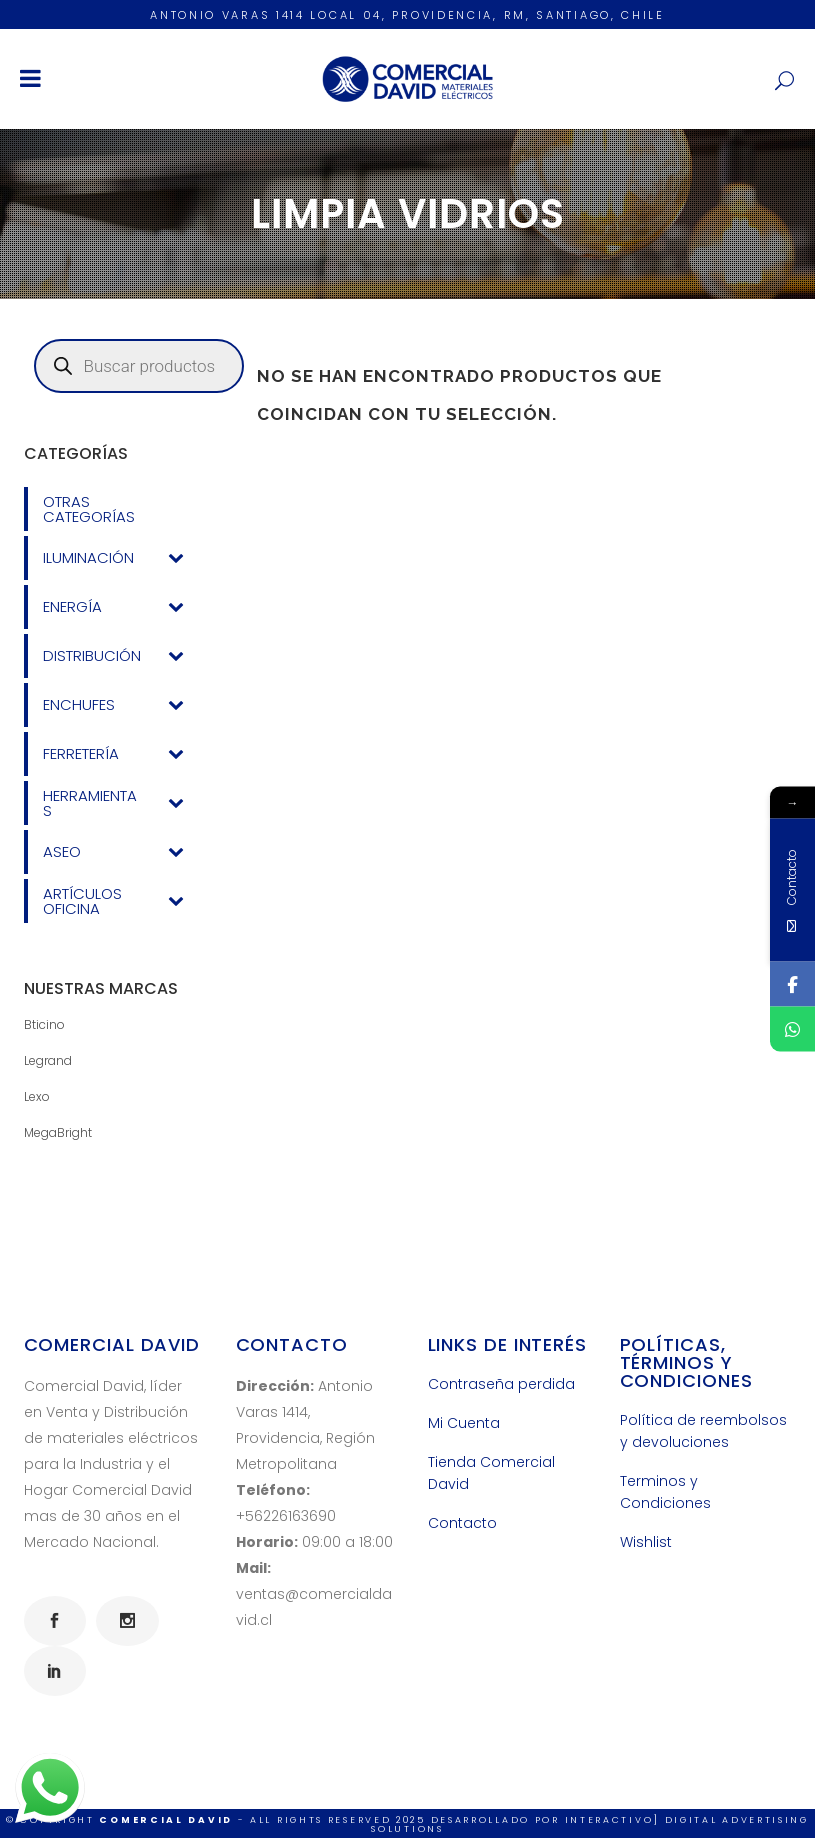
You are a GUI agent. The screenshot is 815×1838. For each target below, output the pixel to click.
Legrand (48, 1060)
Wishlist (646, 1542)
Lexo (37, 1096)
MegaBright (58, 1132)
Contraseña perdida (501, 1384)
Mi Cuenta (464, 1423)
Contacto (462, 1523)
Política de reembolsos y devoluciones (703, 1431)
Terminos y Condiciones (665, 1492)
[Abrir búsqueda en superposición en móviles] (139, 366)
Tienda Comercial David (491, 1473)
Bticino (44, 1024)
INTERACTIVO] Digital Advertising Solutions (590, 1824)
